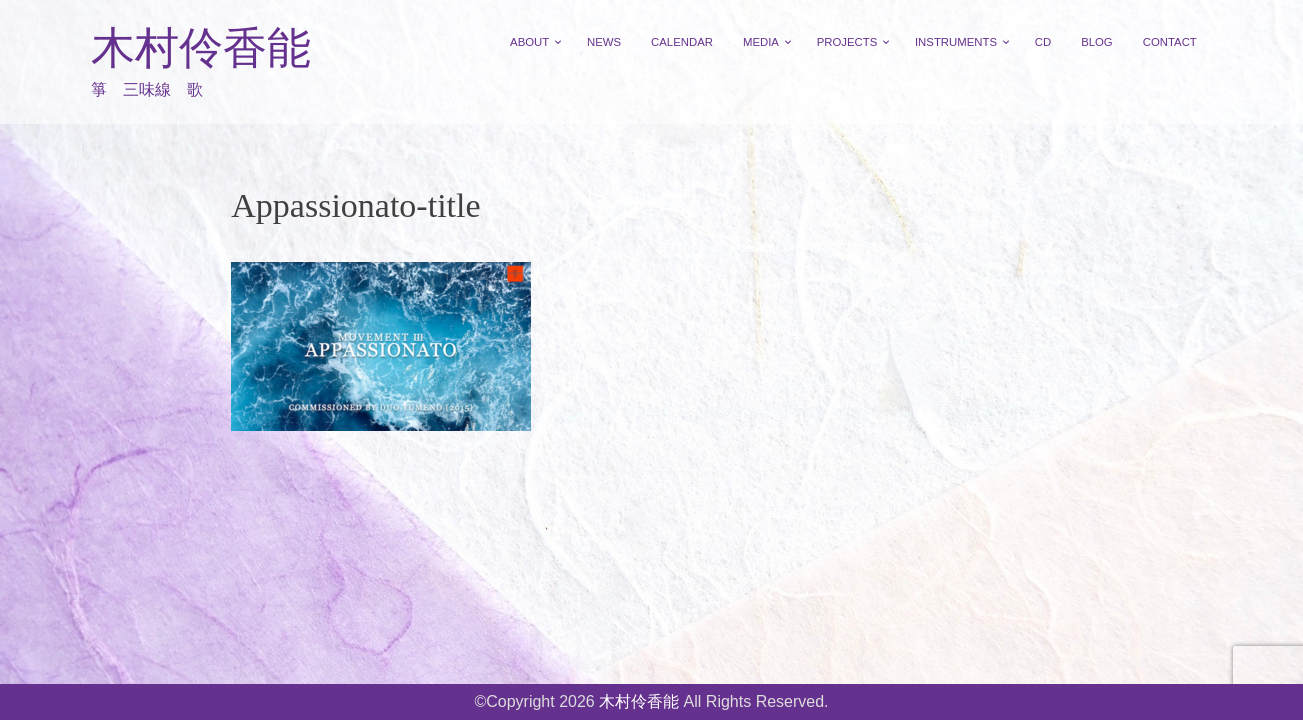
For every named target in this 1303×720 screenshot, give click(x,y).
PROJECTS (847, 42)
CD (1043, 42)
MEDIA (761, 42)
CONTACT (1170, 42)
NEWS (604, 42)
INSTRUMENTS (956, 42)
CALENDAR (682, 42)
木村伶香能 (201, 48)
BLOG (1097, 42)
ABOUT (529, 42)
